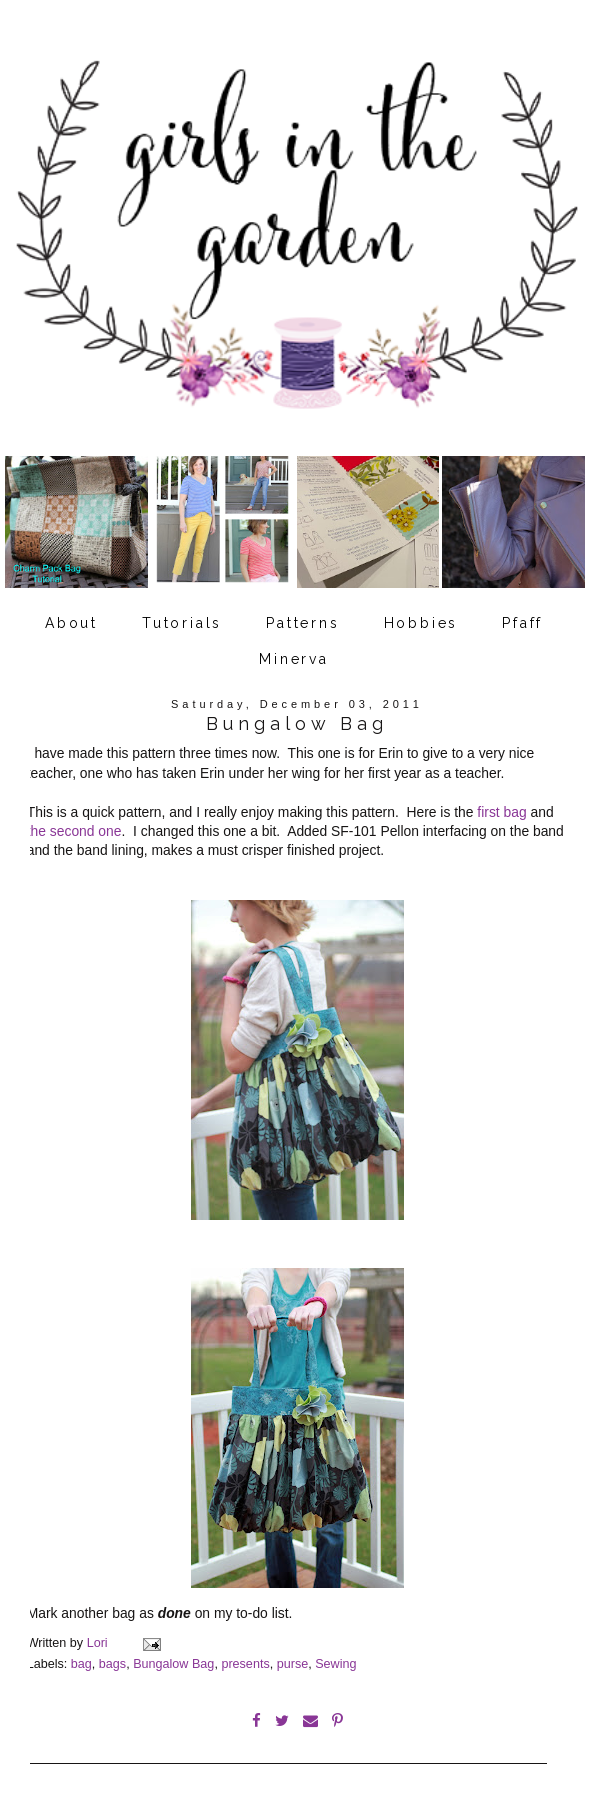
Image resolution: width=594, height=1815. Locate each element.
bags (112, 1664)
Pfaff (522, 623)
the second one (74, 831)
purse (293, 1664)
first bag (501, 812)
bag (81, 1664)
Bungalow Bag (173, 1664)
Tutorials (182, 623)
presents (245, 1664)
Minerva (294, 659)
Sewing (335, 1664)
